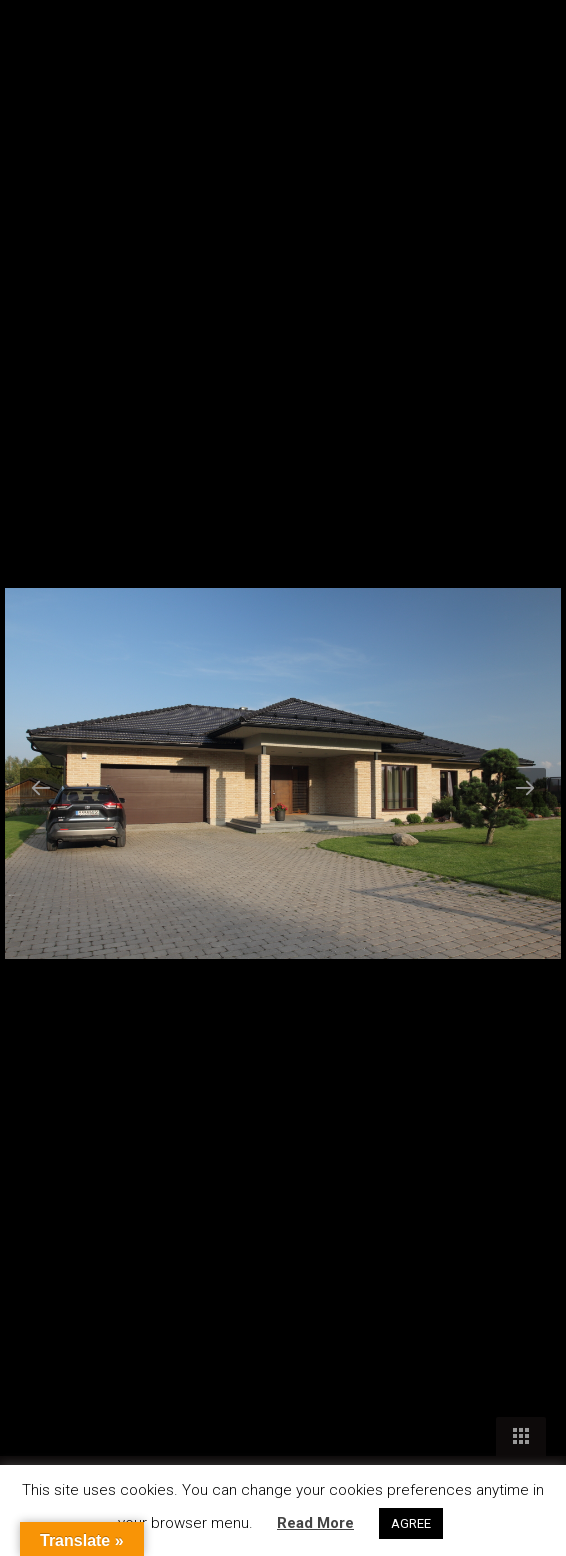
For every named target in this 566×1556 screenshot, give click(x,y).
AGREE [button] (411, 1523)
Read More (315, 1523)
